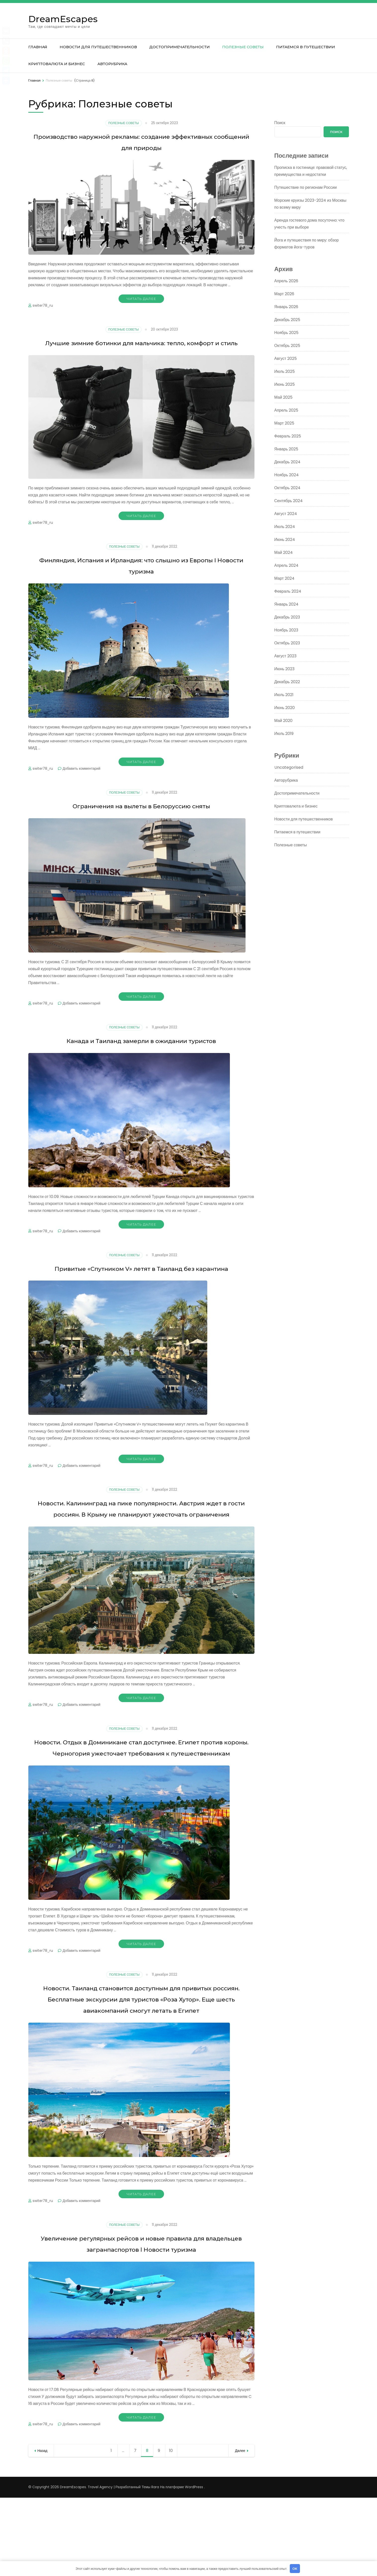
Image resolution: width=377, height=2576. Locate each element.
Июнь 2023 (284, 669)
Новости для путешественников (98, 47)
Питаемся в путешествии (305, 47)
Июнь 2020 (284, 708)
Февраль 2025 (287, 436)
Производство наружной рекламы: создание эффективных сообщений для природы (141, 141)
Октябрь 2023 (287, 643)
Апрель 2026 (286, 281)
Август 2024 (285, 514)
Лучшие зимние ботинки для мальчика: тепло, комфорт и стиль (141, 347)
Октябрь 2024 (287, 488)
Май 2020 (283, 720)
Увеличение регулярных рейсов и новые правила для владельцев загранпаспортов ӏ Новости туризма (141, 2315)
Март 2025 (284, 423)
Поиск (279, 123)
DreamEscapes (63, 18)
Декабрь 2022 (287, 682)
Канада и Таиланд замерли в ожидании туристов (141, 1057)
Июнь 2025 (284, 384)
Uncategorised (288, 767)
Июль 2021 (284, 695)
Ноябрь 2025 (286, 332)
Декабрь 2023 (287, 617)
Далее (240, 2529)
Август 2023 (285, 656)
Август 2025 (285, 358)
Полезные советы (243, 47)
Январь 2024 (286, 604)
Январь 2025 (286, 449)
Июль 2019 (284, 733)
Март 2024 (284, 578)
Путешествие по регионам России (305, 187)
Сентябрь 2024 (288, 501)
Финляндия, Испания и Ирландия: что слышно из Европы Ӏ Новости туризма (141, 576)
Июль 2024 (284, 526)
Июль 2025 (284, 371)
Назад (42, 2529)
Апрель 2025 (286, 410)
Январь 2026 (286, 307)
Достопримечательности (179, 47)
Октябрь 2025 (287, 345)
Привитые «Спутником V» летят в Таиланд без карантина (141, 1296)
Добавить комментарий (81, 779)
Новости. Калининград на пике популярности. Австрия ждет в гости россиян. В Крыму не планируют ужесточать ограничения (141, 1547)
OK (294, 2569)
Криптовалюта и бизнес (56, 63)
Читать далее (141, 299)
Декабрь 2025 (287, 320)
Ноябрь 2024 (286, 475)
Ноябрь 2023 (286, 630)
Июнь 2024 (284, 539)
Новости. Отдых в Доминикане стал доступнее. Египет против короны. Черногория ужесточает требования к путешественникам (141, 1797)
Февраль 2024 (287, 591)
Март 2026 (284, 294)
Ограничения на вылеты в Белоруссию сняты (141, 816)
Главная (37, 47)
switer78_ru (43, 305)
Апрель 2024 (286, 565)
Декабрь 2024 (287, 462)
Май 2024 (283, 552)
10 (172, 2529)
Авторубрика (112, 63)
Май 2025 (283, 397)
